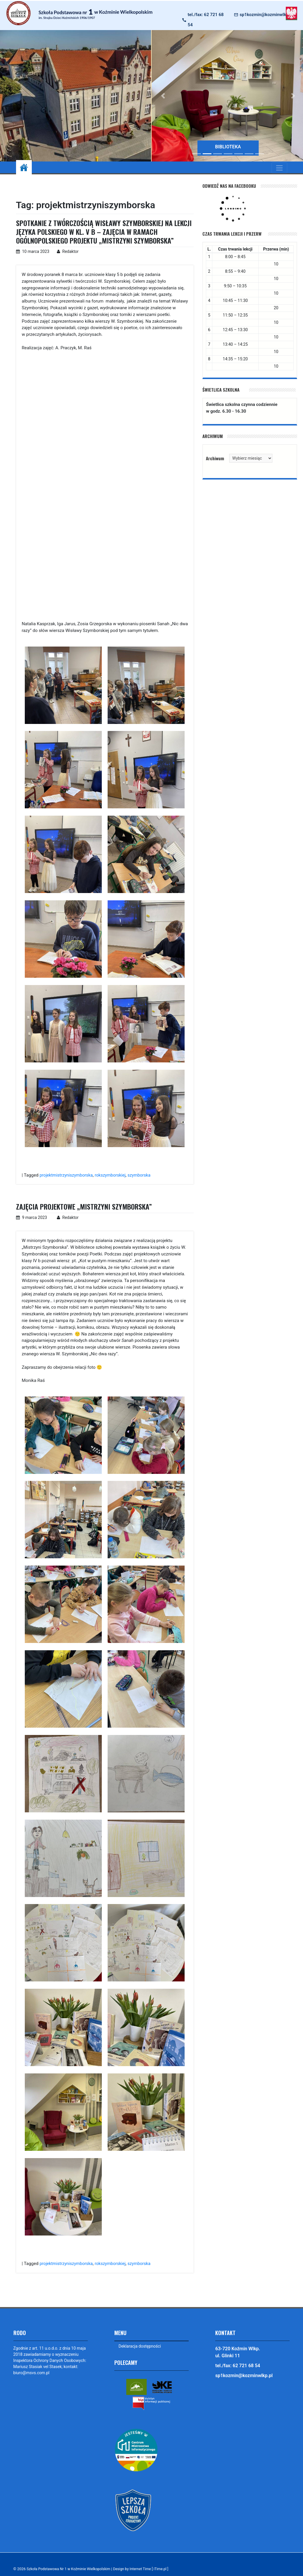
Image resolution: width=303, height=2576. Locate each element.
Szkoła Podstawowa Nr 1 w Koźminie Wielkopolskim (70, 2569)
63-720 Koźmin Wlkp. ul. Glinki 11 (237, 2352)
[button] (163, 95)
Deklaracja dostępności (140, 2346)
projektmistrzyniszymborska (67, 1174)
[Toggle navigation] (279, 167)
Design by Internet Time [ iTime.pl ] (145, 2569)
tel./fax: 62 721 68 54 (206, 19)
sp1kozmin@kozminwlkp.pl (266, 14)
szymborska (143, 1174)
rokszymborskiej (113, 1174)
